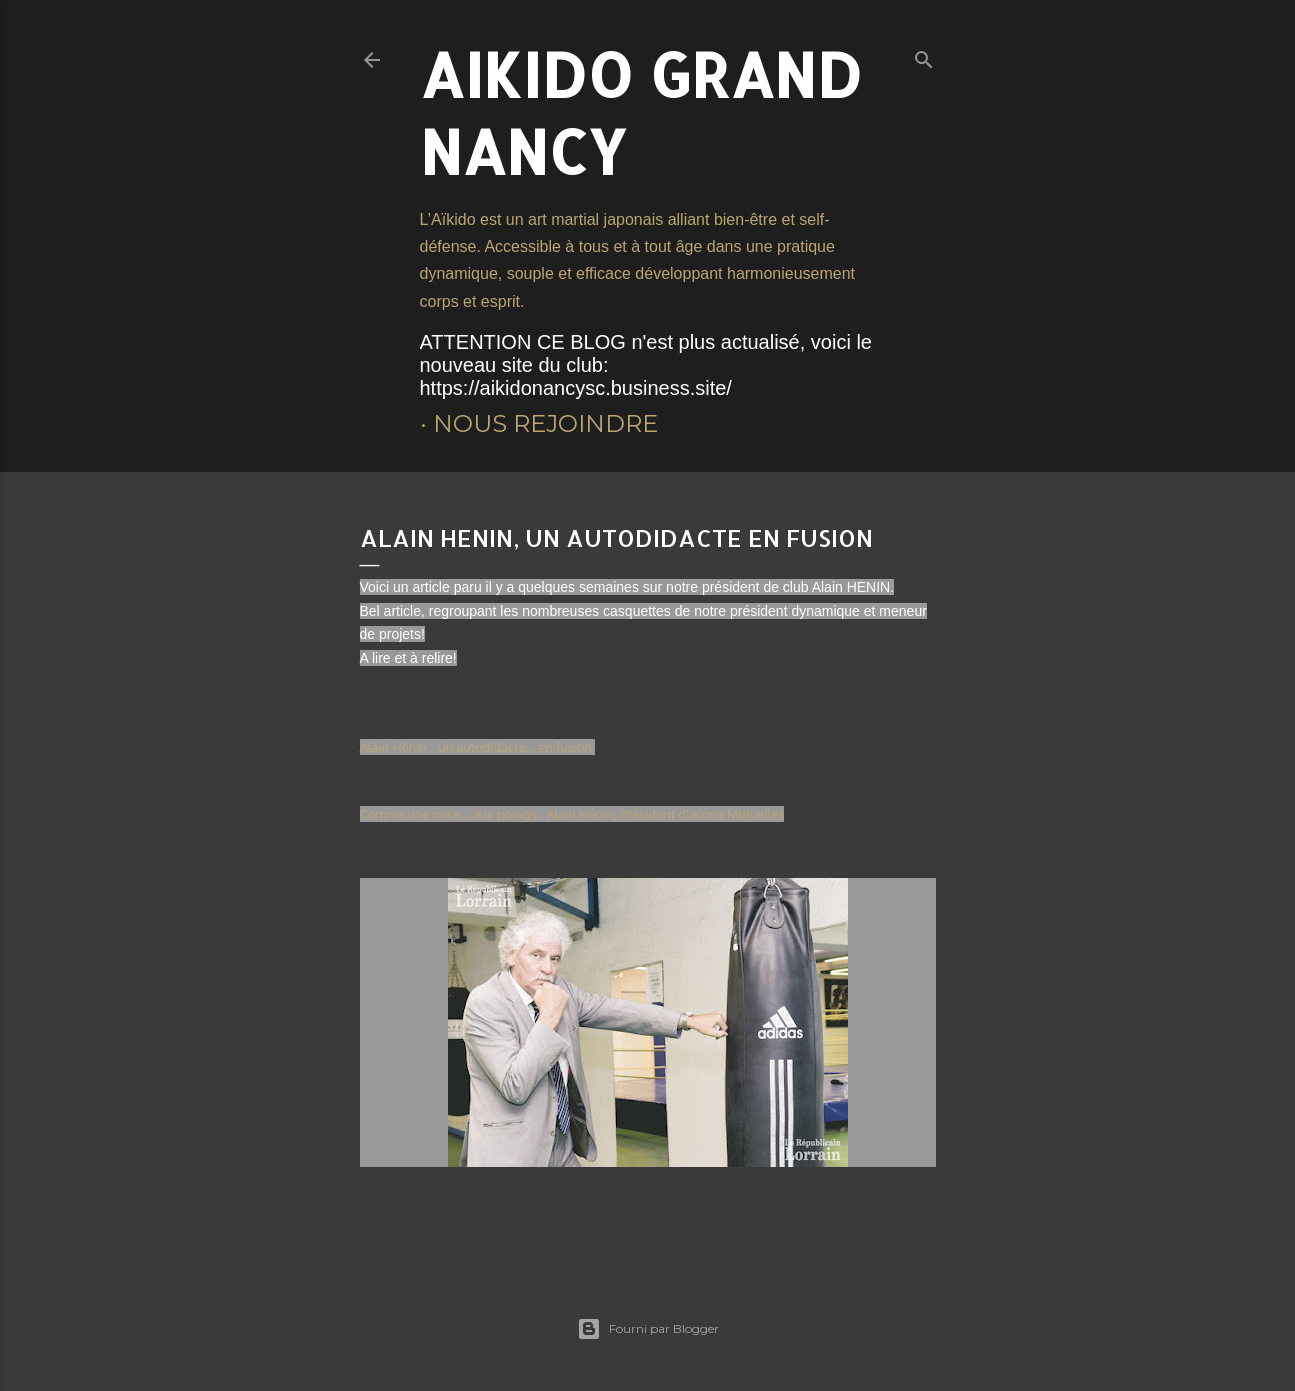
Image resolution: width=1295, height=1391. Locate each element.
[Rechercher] (924, 55)
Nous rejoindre (545, 423)
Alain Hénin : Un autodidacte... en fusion (478, 747)
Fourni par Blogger (648, 1329)
